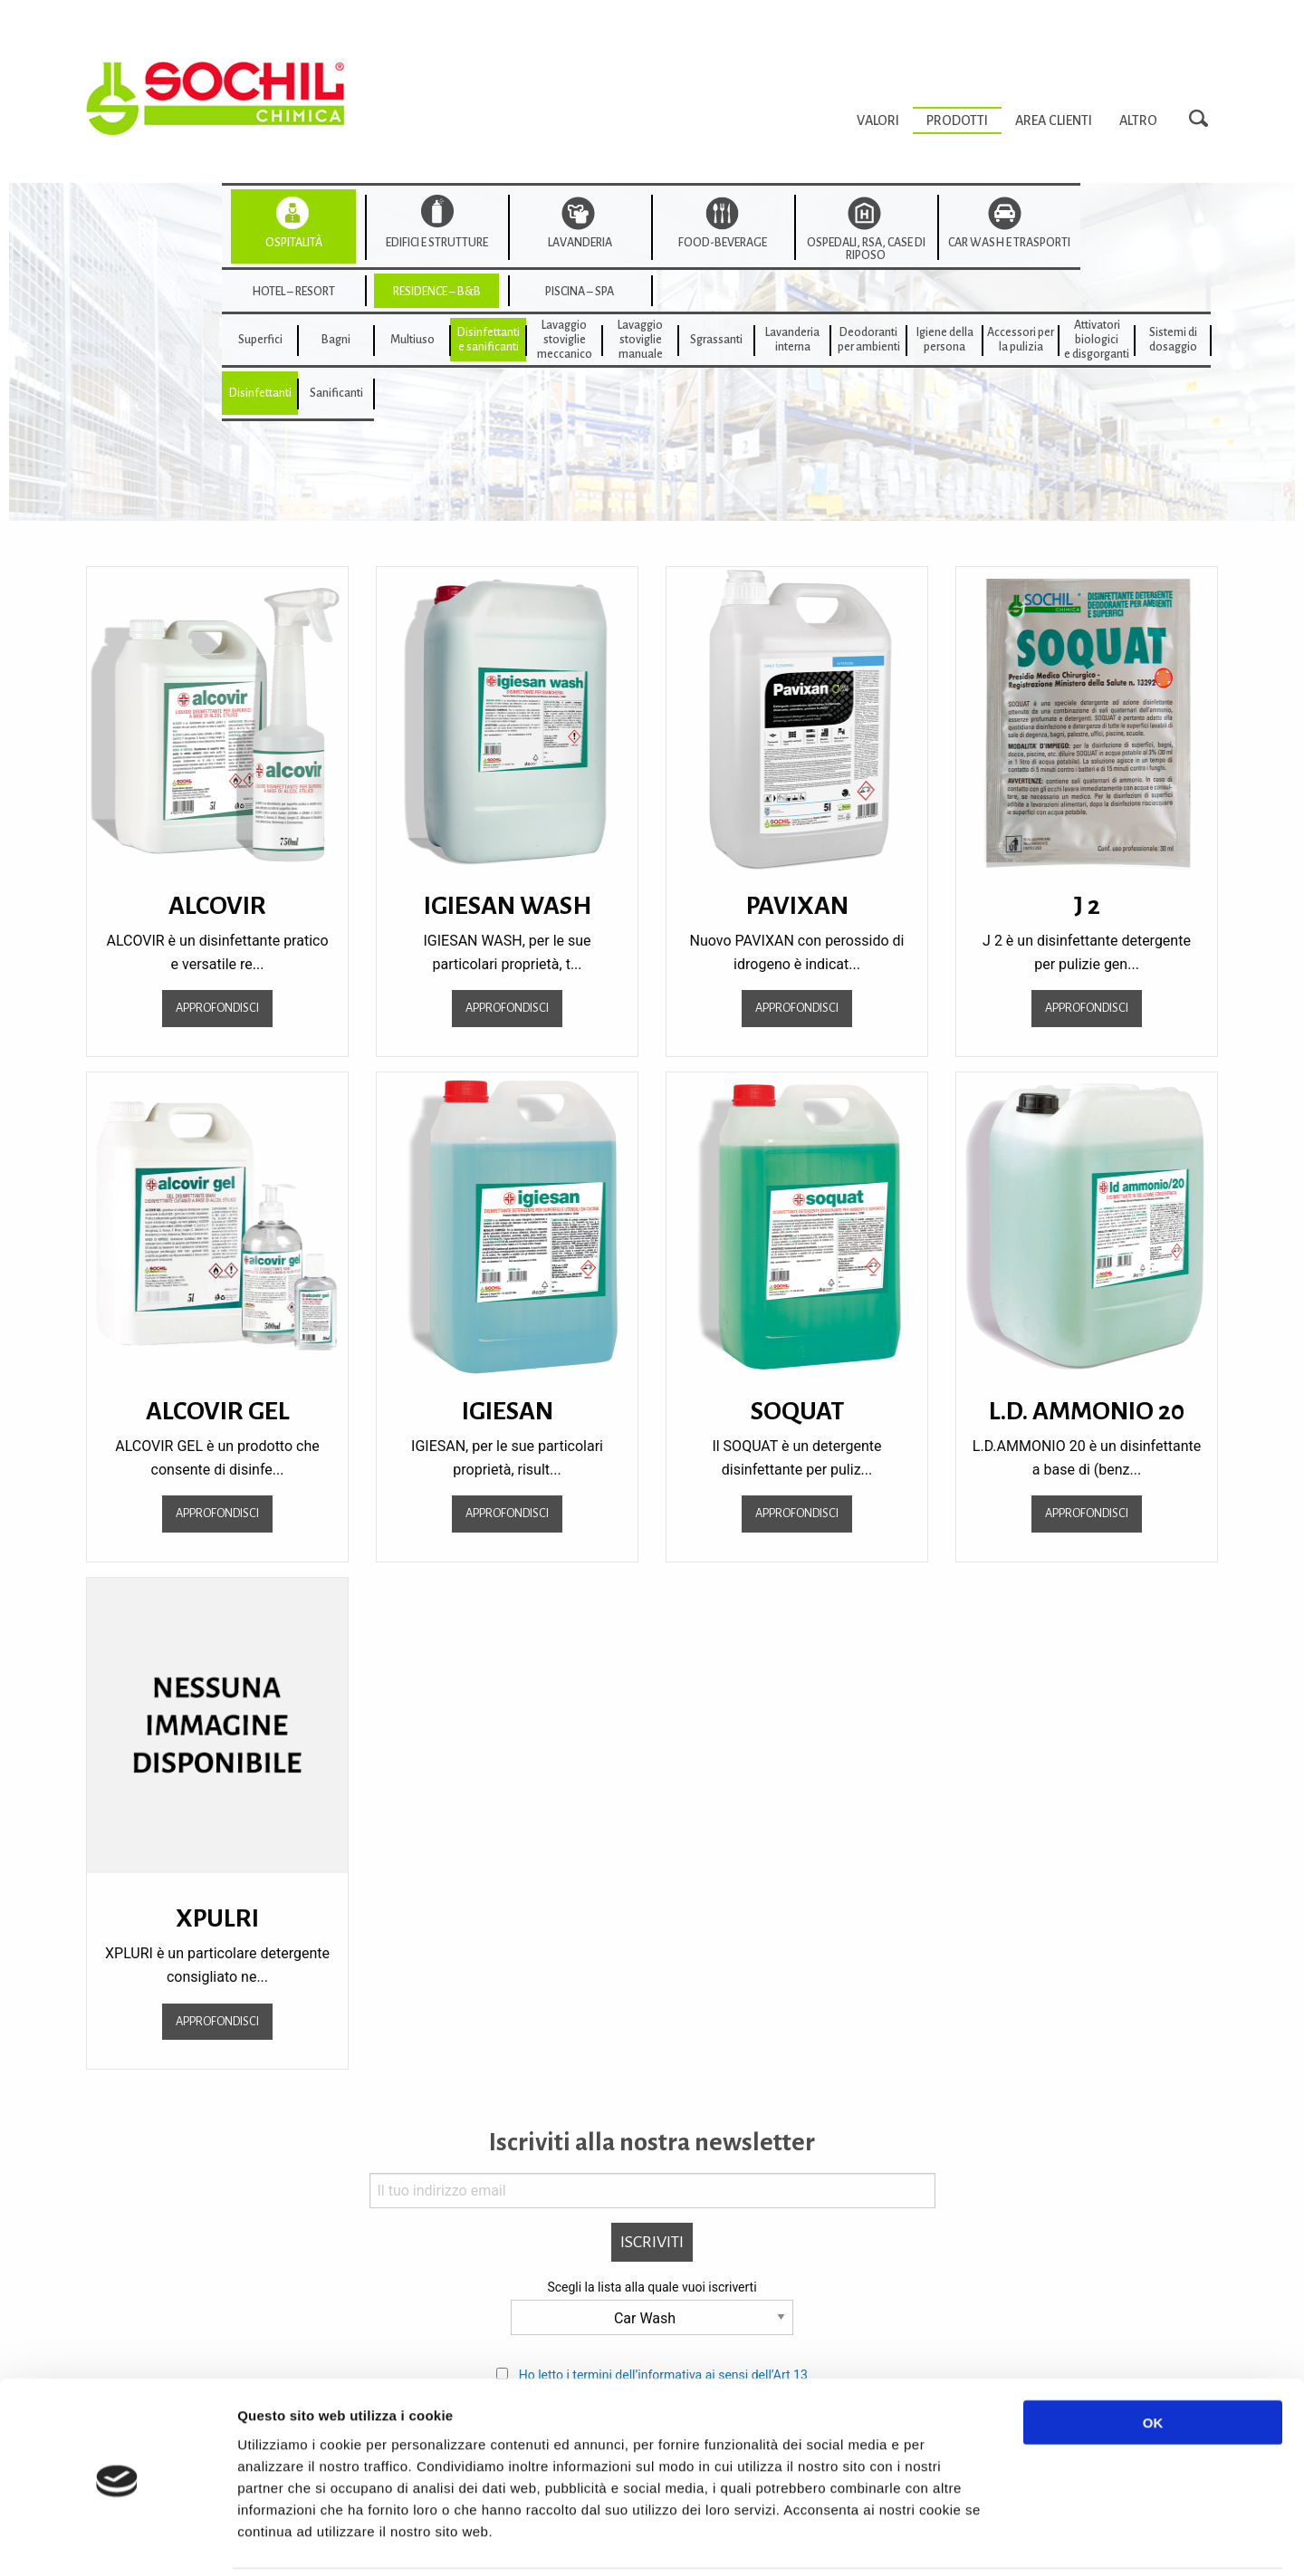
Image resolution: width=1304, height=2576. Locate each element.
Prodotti (957, 120)
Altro (1138, 120)
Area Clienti (1053, 120)
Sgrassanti (716, 339)
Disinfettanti (260, 393)
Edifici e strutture (437, 242)
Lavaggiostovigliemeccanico (564, 339)
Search (1203, 120)
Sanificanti (336, 393)
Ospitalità (293, 242)
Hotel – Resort (293, 291)
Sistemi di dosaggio (1173, 339)
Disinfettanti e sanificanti (488, 339)
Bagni (335, 339)
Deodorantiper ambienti (869, 339)
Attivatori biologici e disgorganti (1096, 339)
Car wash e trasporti (1009, 242)
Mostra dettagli (962, 2540)
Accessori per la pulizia (1020, 339)
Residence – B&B (437, 291)
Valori (878, 120)
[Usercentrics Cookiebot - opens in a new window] (117, 2540)
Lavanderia (580, 242)
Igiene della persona (944, 339)
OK (1153, 2358)
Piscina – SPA (579, 291)
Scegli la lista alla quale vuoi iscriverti (651, 2287)
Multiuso (412, 339)
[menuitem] (878, 120)
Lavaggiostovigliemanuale (640, 339)
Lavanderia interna (792, 339)
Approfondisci (217, 1007)
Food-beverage (722, 242)
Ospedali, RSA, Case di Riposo (866, 249)
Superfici (260, 339)
